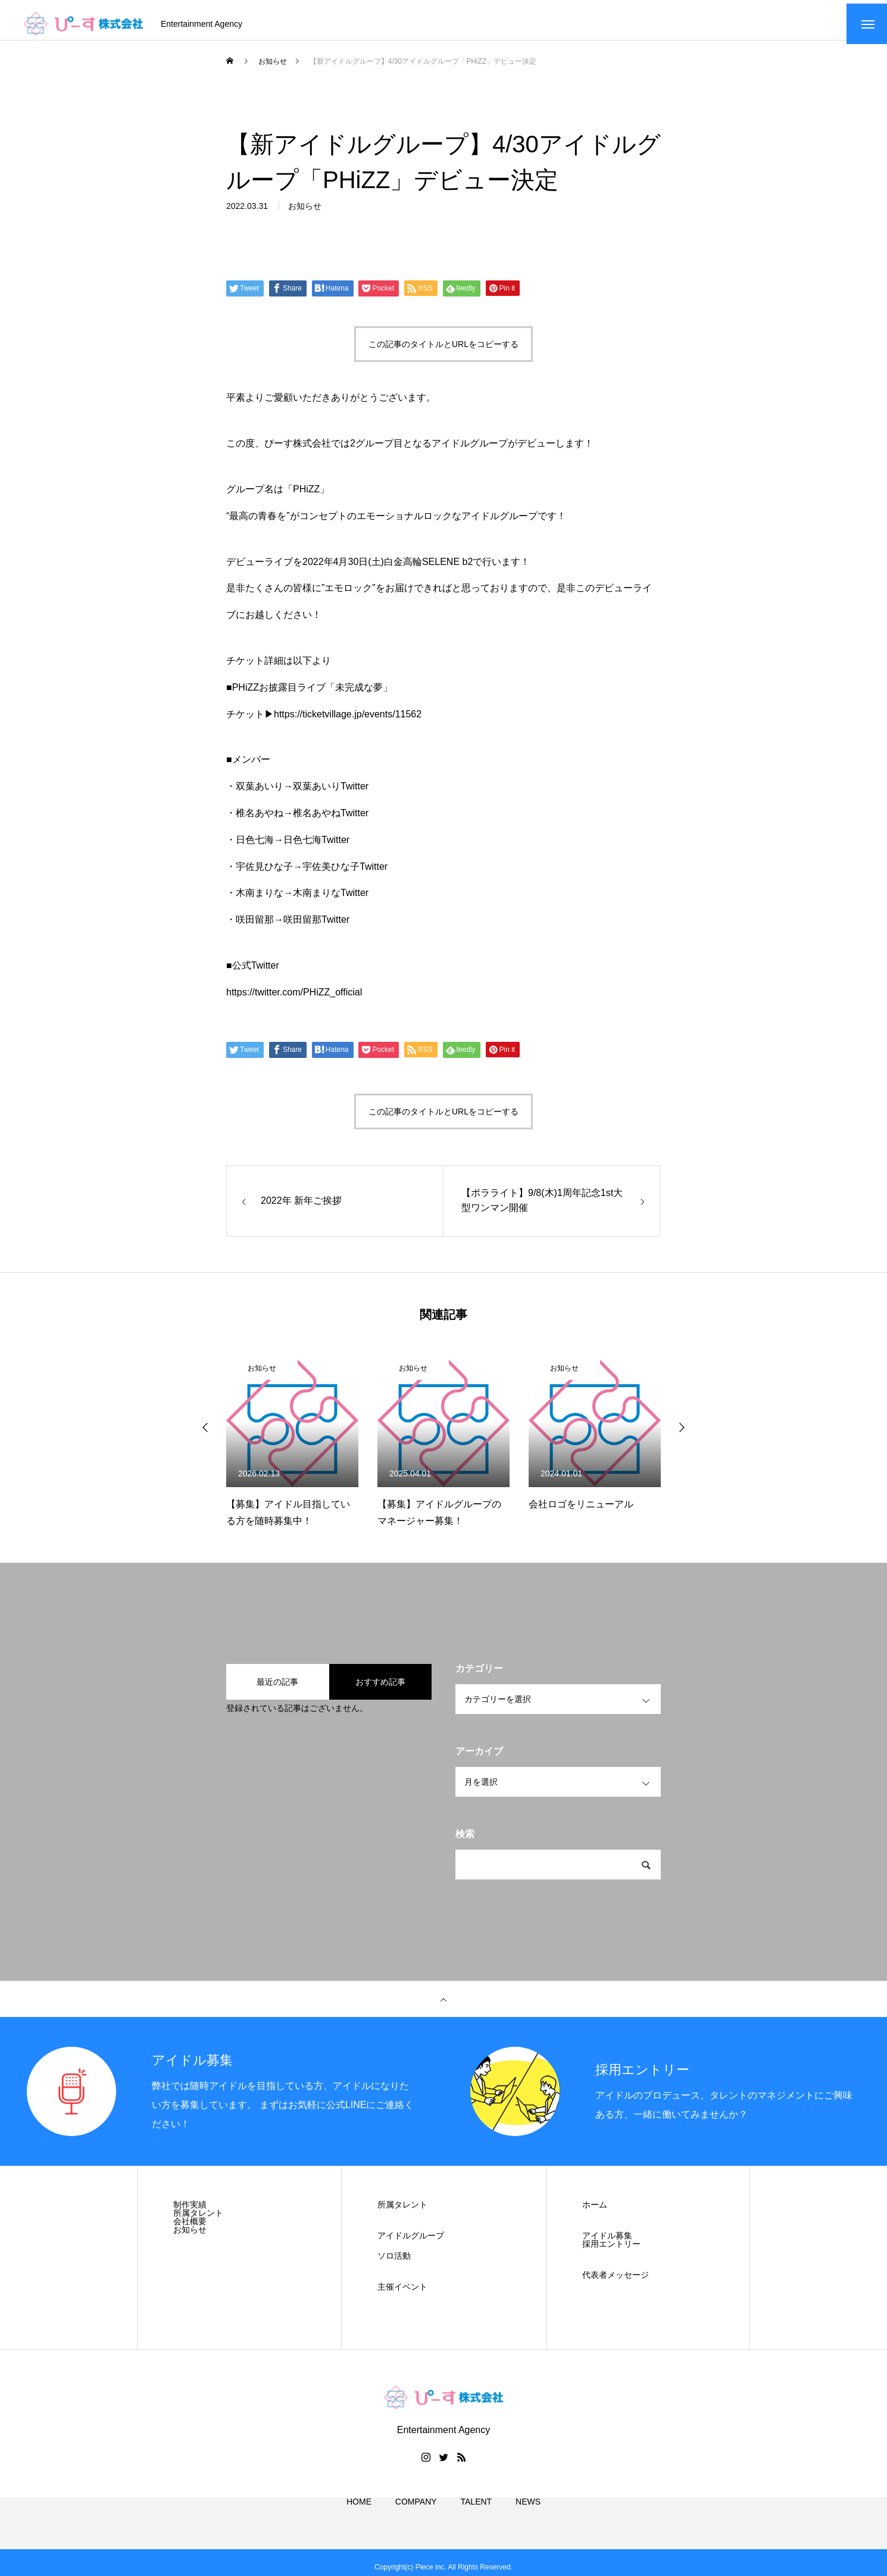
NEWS (528, 2522)
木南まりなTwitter (330, 900)
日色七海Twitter (316, 846)
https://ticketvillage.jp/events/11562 (347, 721)
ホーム (594, 2211)
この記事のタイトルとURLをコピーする (443, 351)
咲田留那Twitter (316, 927)
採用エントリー (611, 2251)
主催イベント (402, 2294)
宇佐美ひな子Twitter (345, 873)
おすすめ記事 (380, 1689)
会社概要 (190, 2228)
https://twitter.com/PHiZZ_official (294, 999)
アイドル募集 (607, 2242)
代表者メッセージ (615, 2282)
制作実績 (190, 2211)
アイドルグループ (410, 2242)
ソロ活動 (394, 2263)
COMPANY (416, 2522)
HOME (358, 2522)
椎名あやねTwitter (330, 820)
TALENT (476, 2522)
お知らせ (304, 222)
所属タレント (198, 2220)
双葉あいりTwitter (330, 793)
